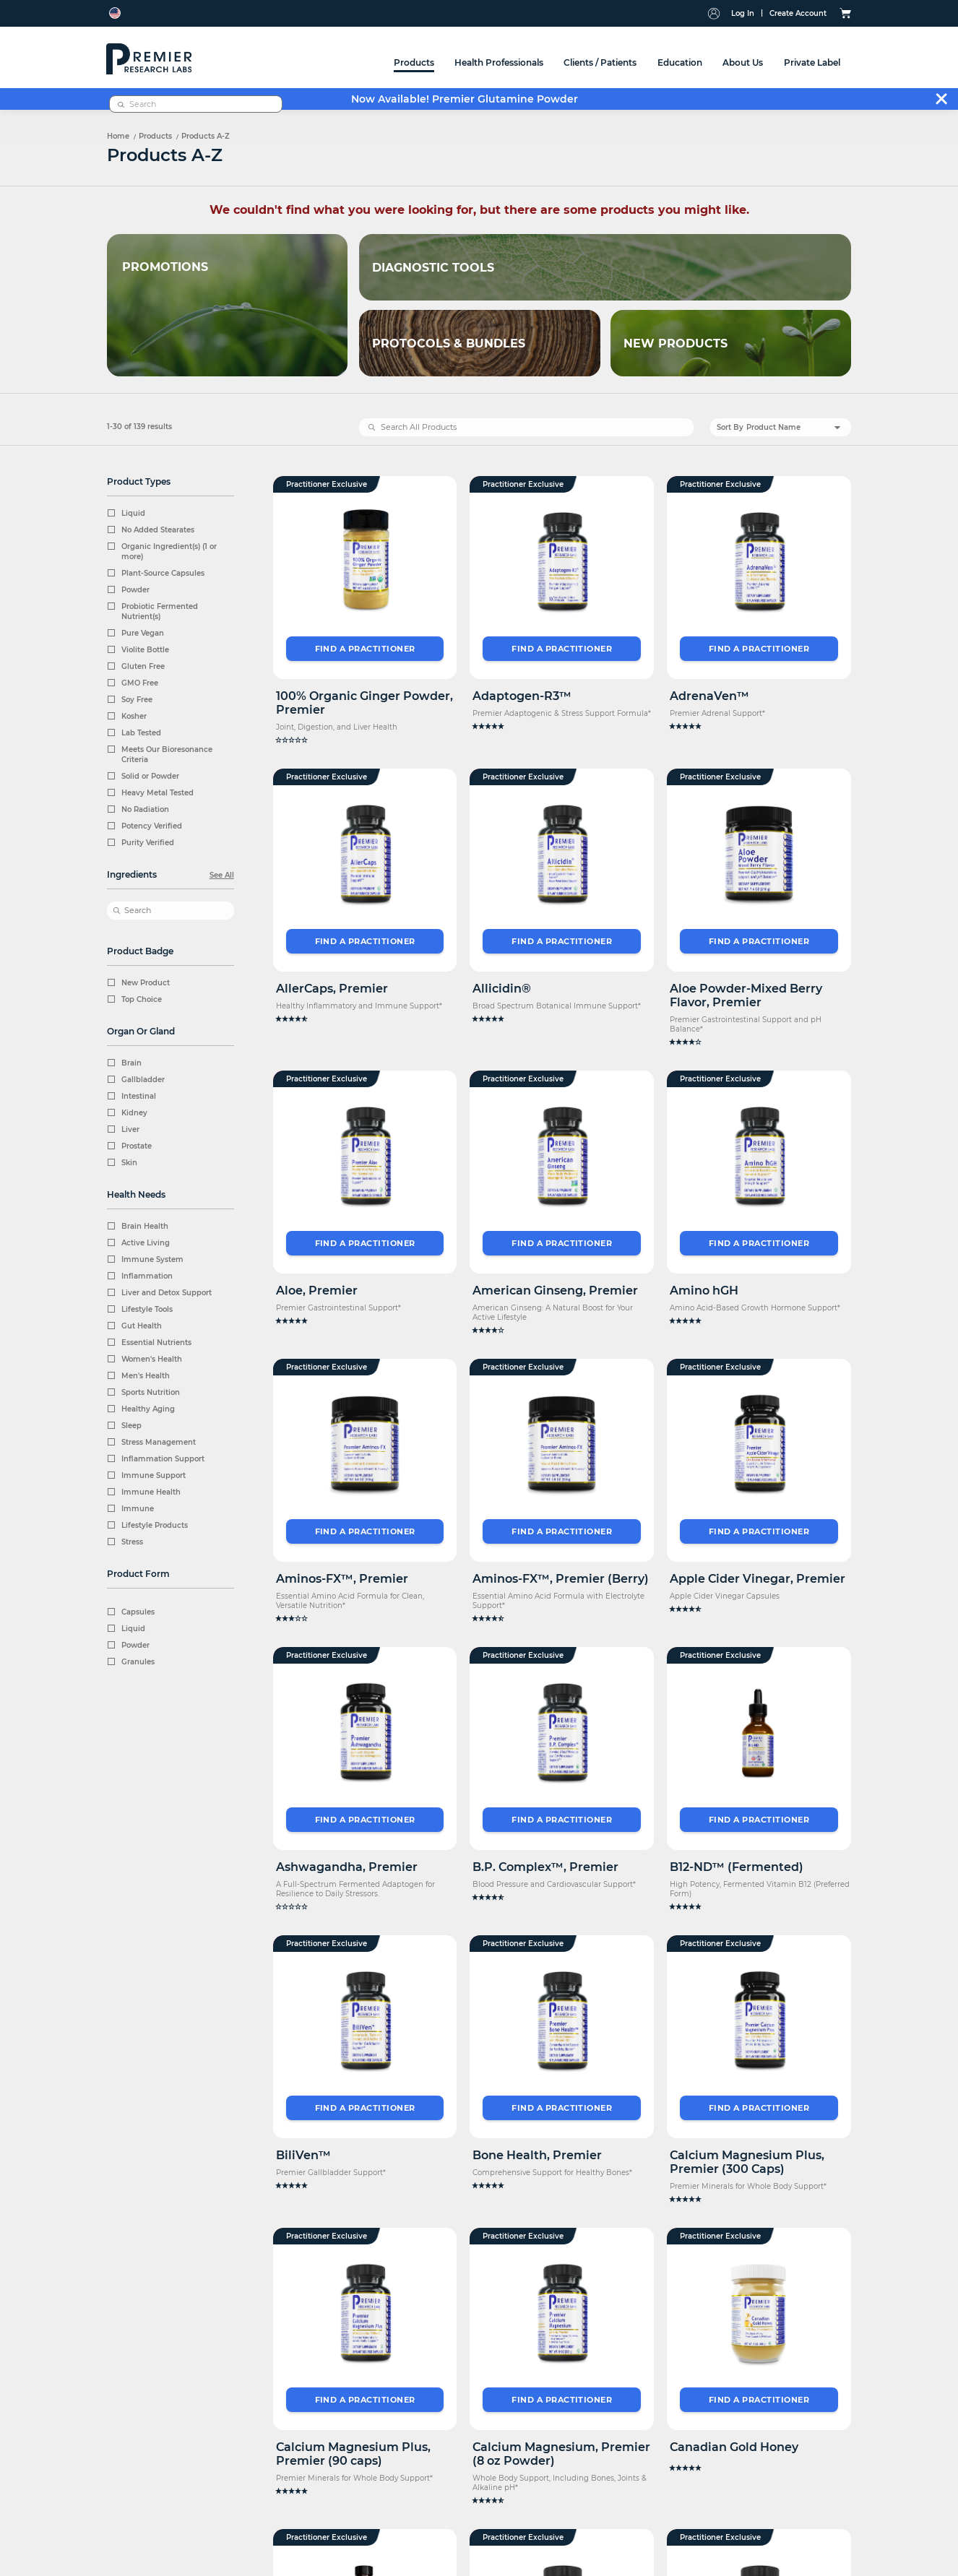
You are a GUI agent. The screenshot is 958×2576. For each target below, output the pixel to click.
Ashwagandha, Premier (347, 1866)
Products (155, 136)
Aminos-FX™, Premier (342, 1579)
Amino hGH (704, 1290)
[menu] (440, 57)
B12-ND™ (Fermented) (736, 1866)
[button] (365, 740)
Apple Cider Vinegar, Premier (757, 1579)
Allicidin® (501, 988)
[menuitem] (241, 57)
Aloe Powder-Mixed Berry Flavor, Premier (746, 995)
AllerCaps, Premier (332, 988)
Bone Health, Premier (537, 2154)
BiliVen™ (303, 2154)
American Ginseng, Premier (555, 1290)
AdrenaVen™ (709, 696)
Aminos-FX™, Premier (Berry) (560, 1579)
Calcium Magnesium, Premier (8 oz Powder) (561, 2454)
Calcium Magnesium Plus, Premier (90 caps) (353, 2454)
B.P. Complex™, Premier (545, 1866)
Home (118, 136)
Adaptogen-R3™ (521, 696)
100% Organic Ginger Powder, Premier (364, 703)
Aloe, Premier (317, 1290)
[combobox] (766, 61)
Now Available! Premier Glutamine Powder (464, 98)
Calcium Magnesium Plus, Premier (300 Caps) (747, 2161)
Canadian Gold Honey (734, 2447)
